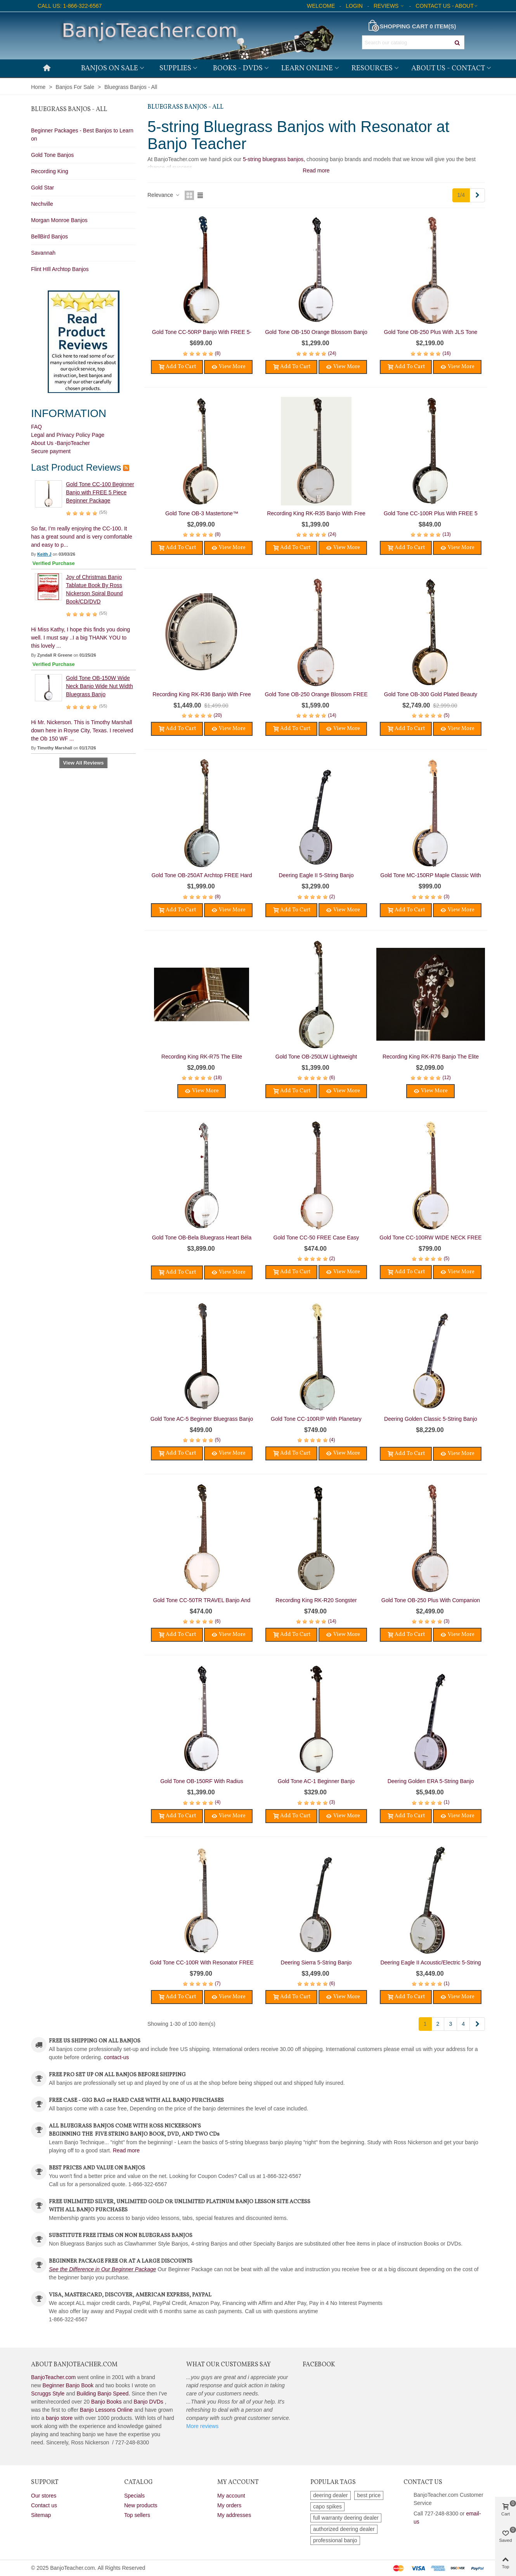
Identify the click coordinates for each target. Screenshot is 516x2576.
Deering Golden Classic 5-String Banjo (430, 1419)
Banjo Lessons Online (106, 2410)
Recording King (49, 171)
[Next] (477, 195)
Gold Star (42, 187)
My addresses (234, 2515)
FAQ (36, 427)
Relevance (163, 195)
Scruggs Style (47, 2393)
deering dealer (330, 2495)
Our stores (43, 2496)
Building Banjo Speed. (103, 2393)
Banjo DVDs (148, 2402)
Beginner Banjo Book (68, 2385)
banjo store (59, 2418)
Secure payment (51, 451)
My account (231, 2496)
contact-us (116, 2057)
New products (141, 2505)
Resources (372, 68)
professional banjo (335, 2540)
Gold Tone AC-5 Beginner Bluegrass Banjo (202, 1419)
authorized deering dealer (344, 2529)
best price (369, 2495)
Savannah (43, 253)
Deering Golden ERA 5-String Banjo (431, 1781)
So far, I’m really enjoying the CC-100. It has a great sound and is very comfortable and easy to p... (81, 536)
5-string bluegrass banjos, (274, 159)
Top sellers (137, 2515)
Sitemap (41, 2515)
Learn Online (307, 68)
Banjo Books (106, 2402)
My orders (229, 2505)
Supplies (175, 68)
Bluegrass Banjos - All (69, 109)
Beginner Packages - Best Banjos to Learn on (82, 134)
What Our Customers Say (228, 2364)
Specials (134, 2496)
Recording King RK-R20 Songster (316, 1600)
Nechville (42, 204)
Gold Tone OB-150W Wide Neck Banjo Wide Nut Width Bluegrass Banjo (99, 686)
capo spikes (327, 2506)
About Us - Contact (448, 68)
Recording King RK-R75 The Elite (201, 1056)
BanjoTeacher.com (53, 2377)
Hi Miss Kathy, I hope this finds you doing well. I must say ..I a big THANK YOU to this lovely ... (80, 637)
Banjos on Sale (109, 68)
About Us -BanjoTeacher (60, 443)
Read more (126, 2150)
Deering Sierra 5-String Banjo (316, 1962)
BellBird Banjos (49, 236)
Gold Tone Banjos (52, 155)
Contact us (44, 2505)
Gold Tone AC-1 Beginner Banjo (316, 1781)
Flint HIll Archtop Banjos (60, 269)
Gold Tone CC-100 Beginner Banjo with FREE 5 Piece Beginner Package (100, 492)
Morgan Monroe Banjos (59, 220)
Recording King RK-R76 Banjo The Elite (431, 1056)
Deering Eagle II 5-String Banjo (316, 875)
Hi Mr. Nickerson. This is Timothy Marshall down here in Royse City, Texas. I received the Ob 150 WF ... (82, 730)
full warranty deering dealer (346, 2518)
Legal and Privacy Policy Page (67, 435)
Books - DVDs (238, 68)
